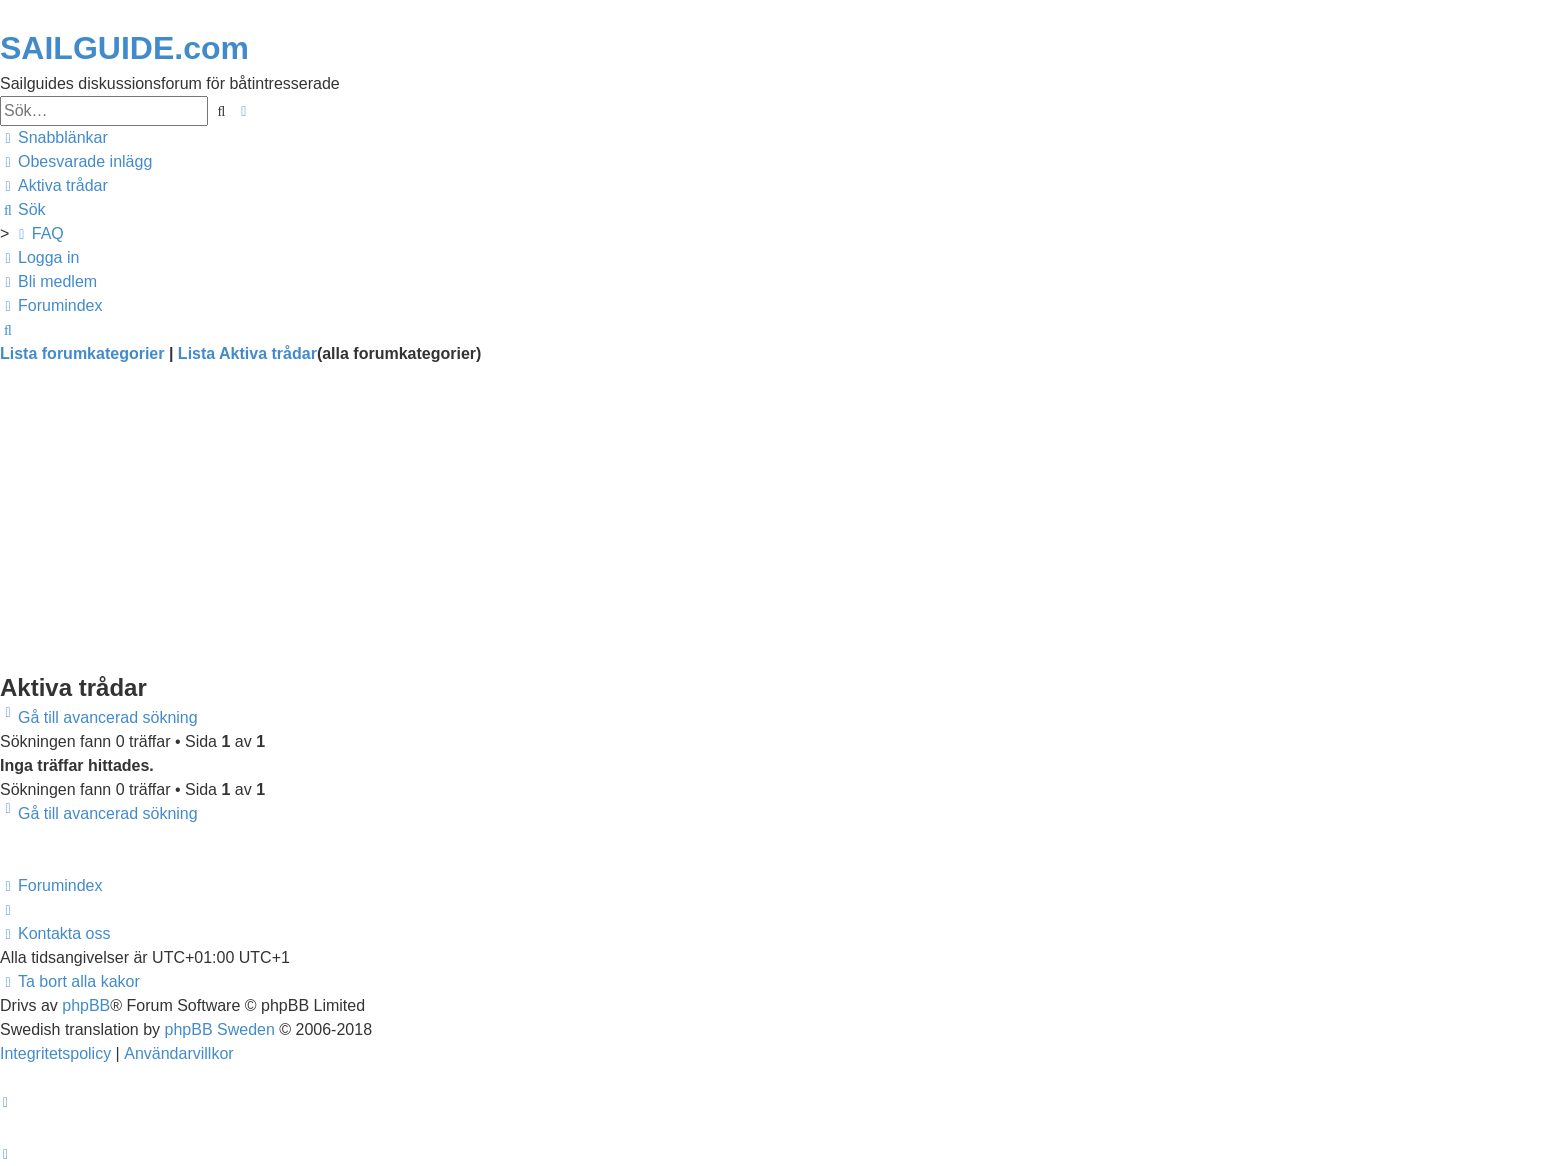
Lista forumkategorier (82, 353)
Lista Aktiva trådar (247, 353)
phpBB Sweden (220, 1029)
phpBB (86, 1005)
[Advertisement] (600, 530)
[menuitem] (76, 162)
